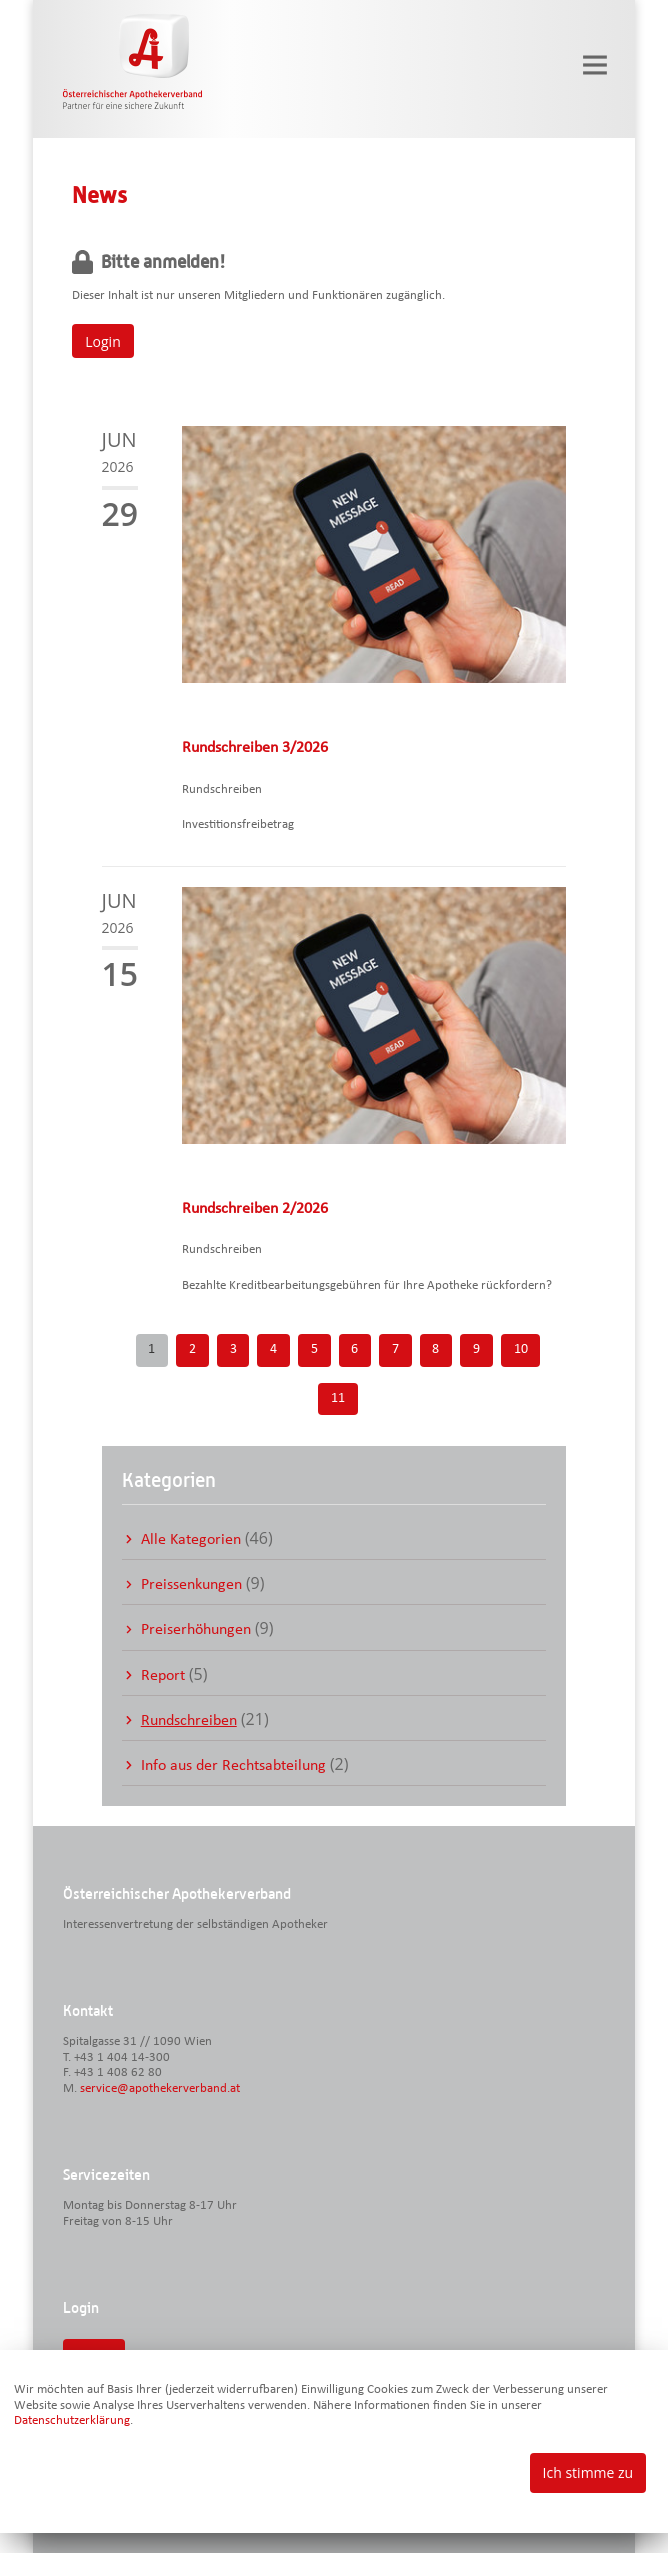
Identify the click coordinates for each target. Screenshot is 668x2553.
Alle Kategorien (191, 1540)
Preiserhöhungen (196, 1630)
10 (521, 1349)
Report (163, 1676)
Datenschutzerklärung (72, 2420)
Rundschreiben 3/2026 (255, 748)
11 (338, 1398)
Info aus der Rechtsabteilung (233, 1766)
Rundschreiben (189, 1721)
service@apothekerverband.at (160, 2088)
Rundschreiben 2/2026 (255, 1209)
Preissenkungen (191, 1585)
